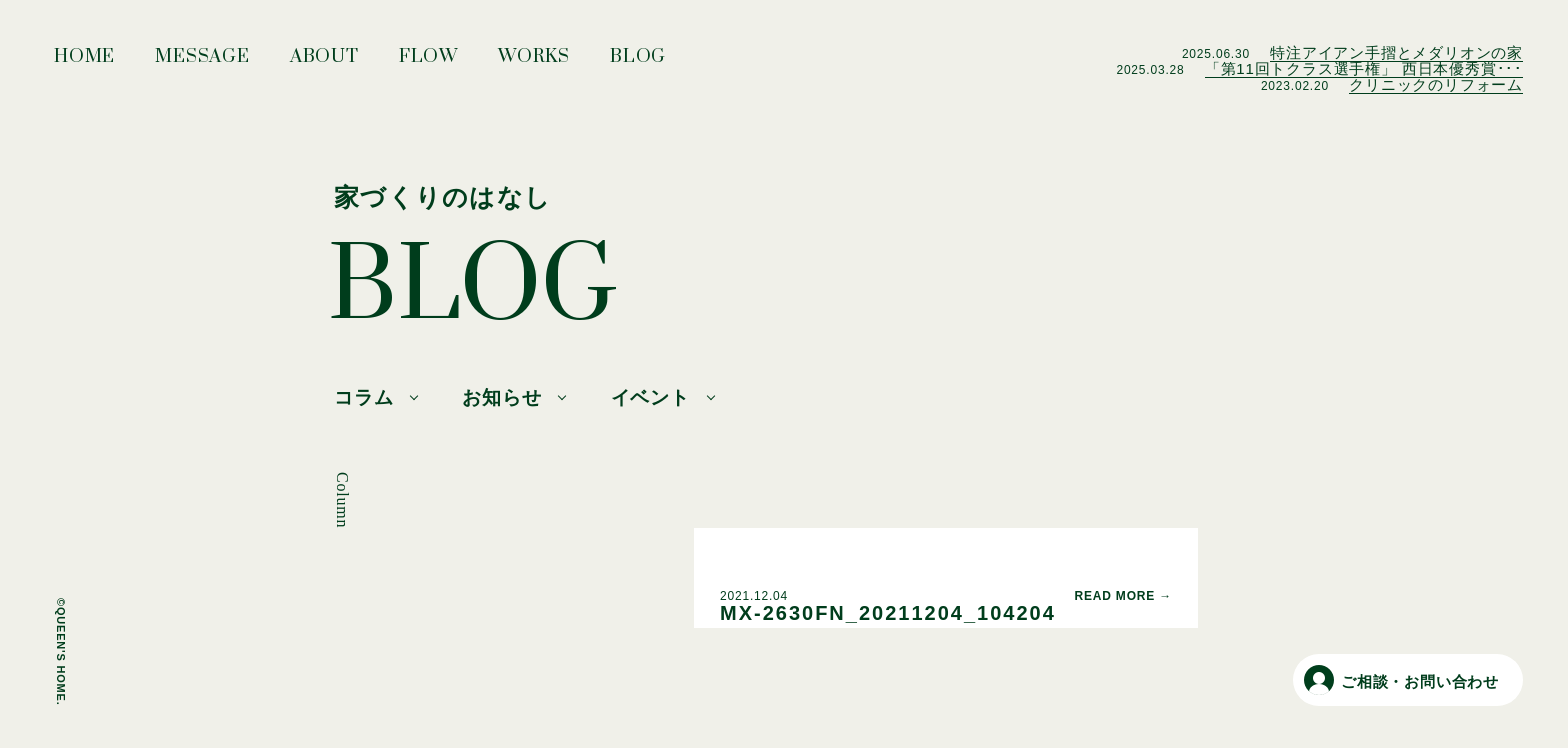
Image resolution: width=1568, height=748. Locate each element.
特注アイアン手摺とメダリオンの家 (1396, 52)
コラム (363, 397)
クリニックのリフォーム (1436, 84)
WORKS (534, 62)
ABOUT (324, 62)
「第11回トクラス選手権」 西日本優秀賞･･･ (1364, 68)
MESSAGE (202, 62)
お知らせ (501, 397)
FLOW (428, 62)
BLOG (638, 62)
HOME (84, 62)
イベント (650, 397)
